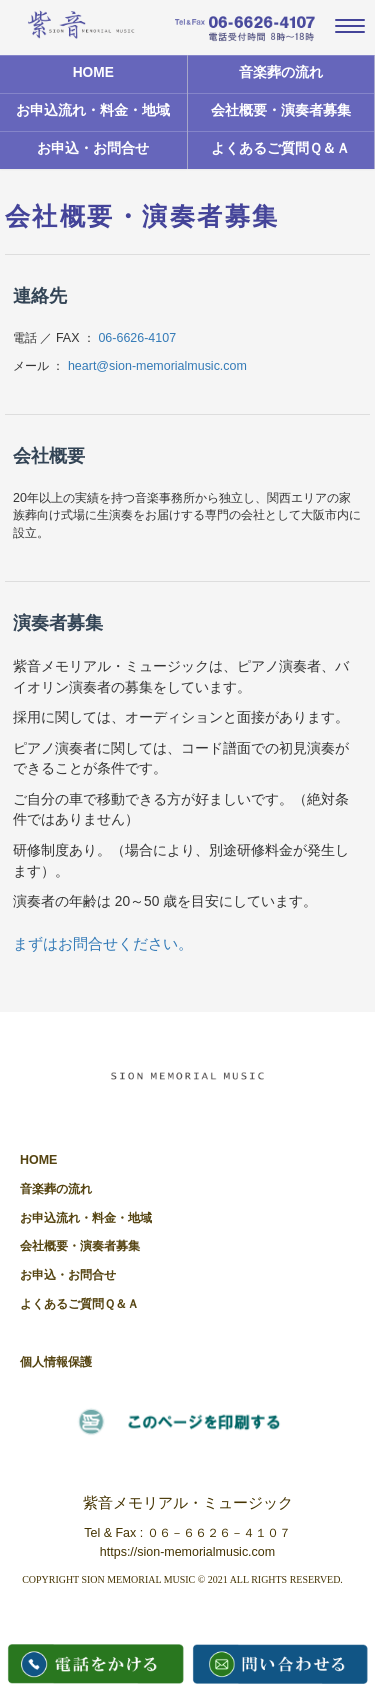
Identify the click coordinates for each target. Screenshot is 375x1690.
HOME (93, 72)
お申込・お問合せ (93, 148)
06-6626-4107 (137, 338)
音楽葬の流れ (281, 72)
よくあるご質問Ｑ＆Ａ (280, 148)
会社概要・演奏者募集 (281, 110)
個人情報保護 (56, 1362)
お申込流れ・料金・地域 (93, 110)
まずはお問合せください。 (103, 943)
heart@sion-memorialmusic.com (157, 366)
